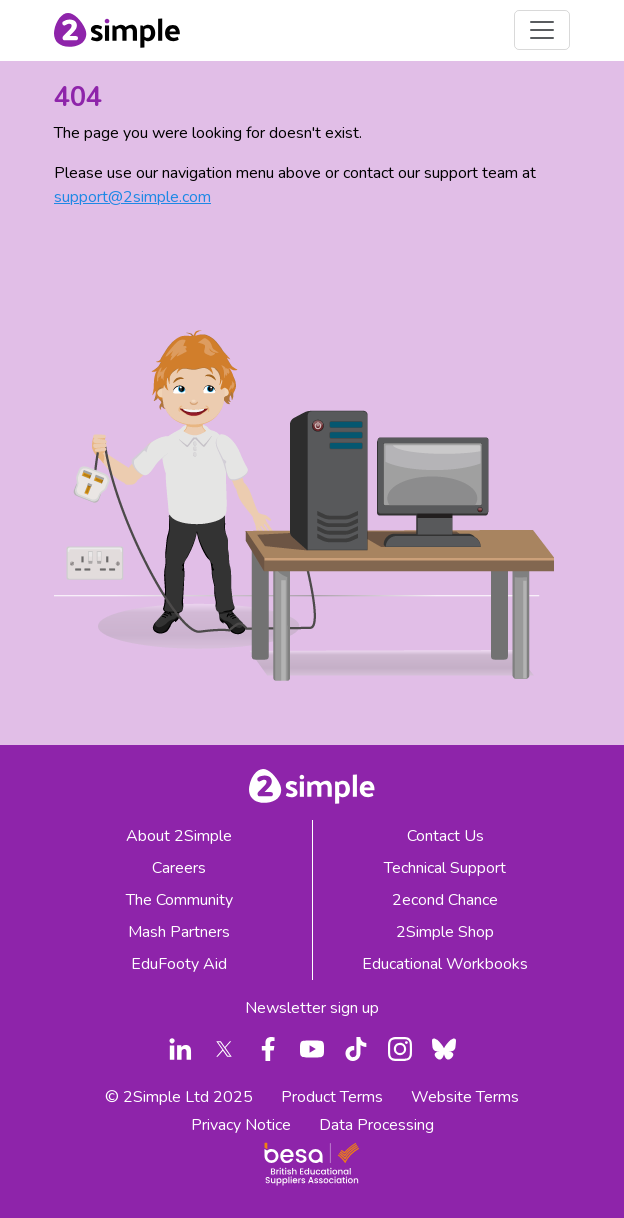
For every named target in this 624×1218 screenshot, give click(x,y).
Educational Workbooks (445, 964)
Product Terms (332, 1097)
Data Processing (376, 1125)
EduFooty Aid (179, 964)
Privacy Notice (241, 1125)
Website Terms (465, 1097)
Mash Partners (179, 932)
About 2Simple (179, 836)
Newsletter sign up (312, 1008)
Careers (179, 868)
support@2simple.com (132, 197)
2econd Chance (445, 900)
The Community (179, 900)
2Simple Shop (445, 932)
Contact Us (445, 836)
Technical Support (445, 868)
